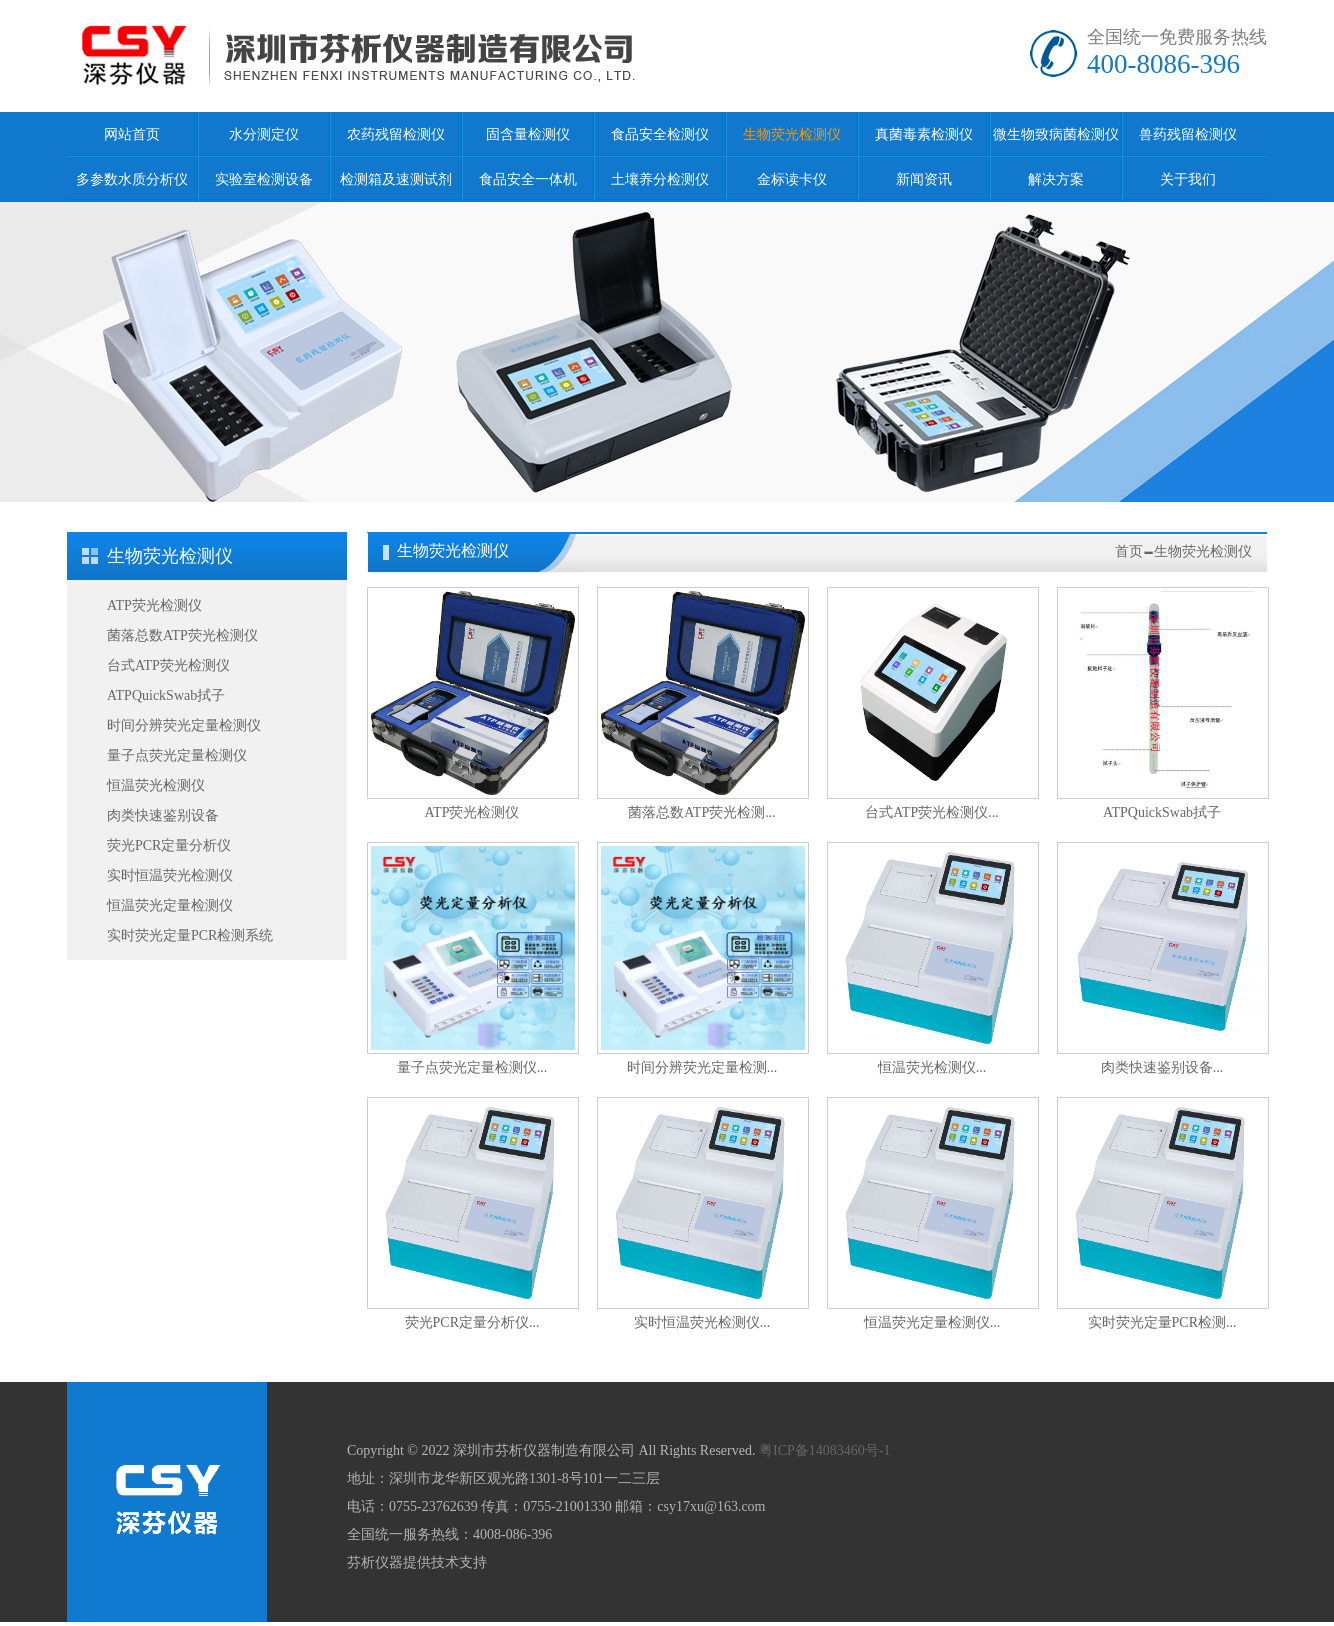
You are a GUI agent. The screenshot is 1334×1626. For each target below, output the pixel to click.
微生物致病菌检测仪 (1056, 134)
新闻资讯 (924, 179)
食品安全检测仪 (660, 134)
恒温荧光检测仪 (156, 785)
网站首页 (132, 134)
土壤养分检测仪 (660, 179)
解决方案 (1056, 179)
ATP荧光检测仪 (154, 605)
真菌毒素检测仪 (924, 134)
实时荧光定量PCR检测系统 (190, 935)
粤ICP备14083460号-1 (824, 1450)
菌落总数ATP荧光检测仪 (182, 635)
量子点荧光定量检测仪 (177, 755)
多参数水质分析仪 (132, 179)
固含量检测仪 (528, 134)
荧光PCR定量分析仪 (169, 845)
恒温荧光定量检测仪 (170, 905)
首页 (1129, 551)
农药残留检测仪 (396, 134)
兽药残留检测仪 (1188, 134)
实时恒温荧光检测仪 (170, 875)
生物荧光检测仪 (792, 134)
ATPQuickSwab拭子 (166, 695)
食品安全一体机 (528, 179)
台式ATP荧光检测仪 (168, 665)
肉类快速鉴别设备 (163, 815)
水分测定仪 (264, 134)
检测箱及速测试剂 (396, 179)
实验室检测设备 (264, 179)
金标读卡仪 (792, 179)
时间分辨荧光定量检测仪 (184, 725)
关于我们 (1188, 179)
